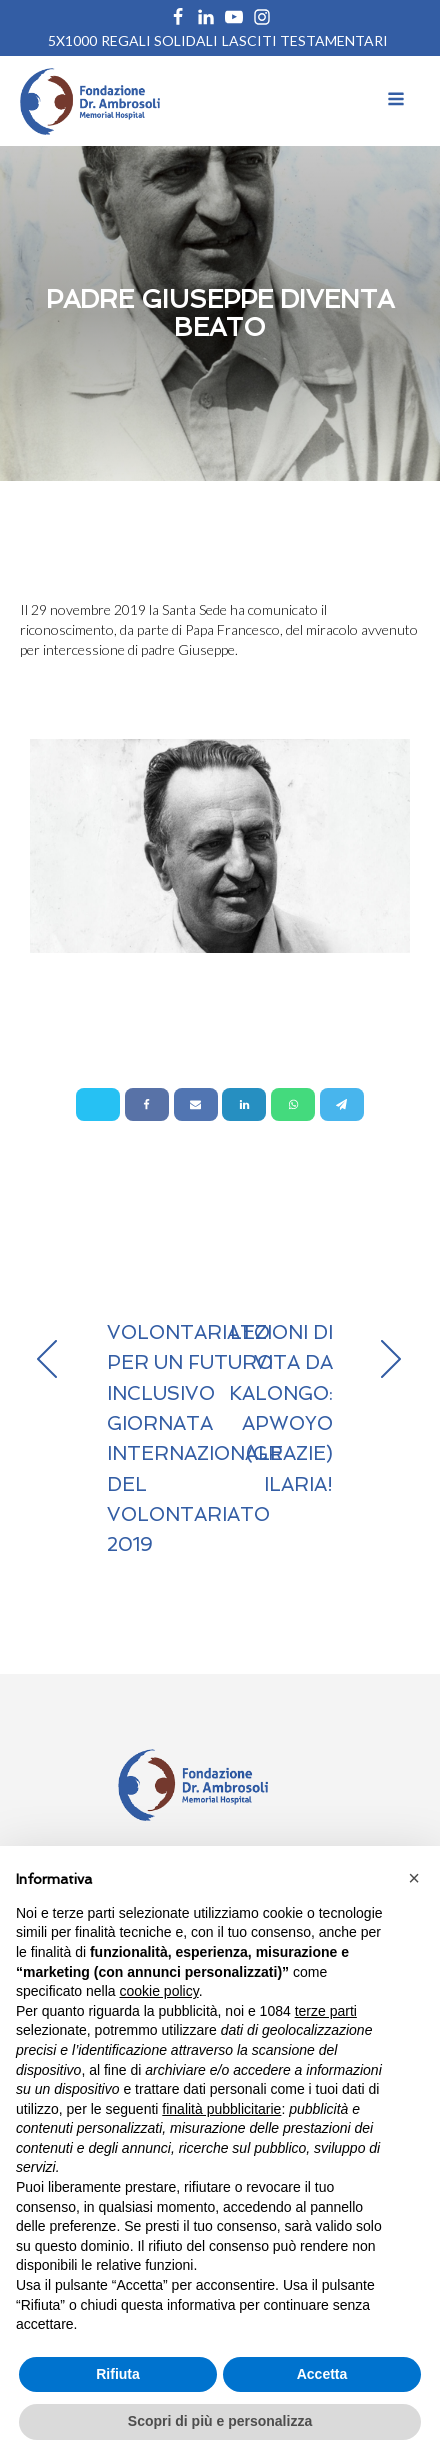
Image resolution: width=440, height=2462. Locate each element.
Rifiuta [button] (118, 2374)
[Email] (196, 1104)
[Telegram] (342, 1104)
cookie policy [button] (159, 1991)
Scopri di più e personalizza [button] (220, 2421)
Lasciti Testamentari (305, 40)
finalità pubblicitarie (221, 2109)
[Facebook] (147, 1104)
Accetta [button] (322, 2374)
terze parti (326, 2011)
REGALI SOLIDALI (159, 40)
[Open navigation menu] (396, 101)
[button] (414, 1878)
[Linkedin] (244, 1104)
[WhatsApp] (293, 1104)
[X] (98, 1104)
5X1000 (72, 40)
